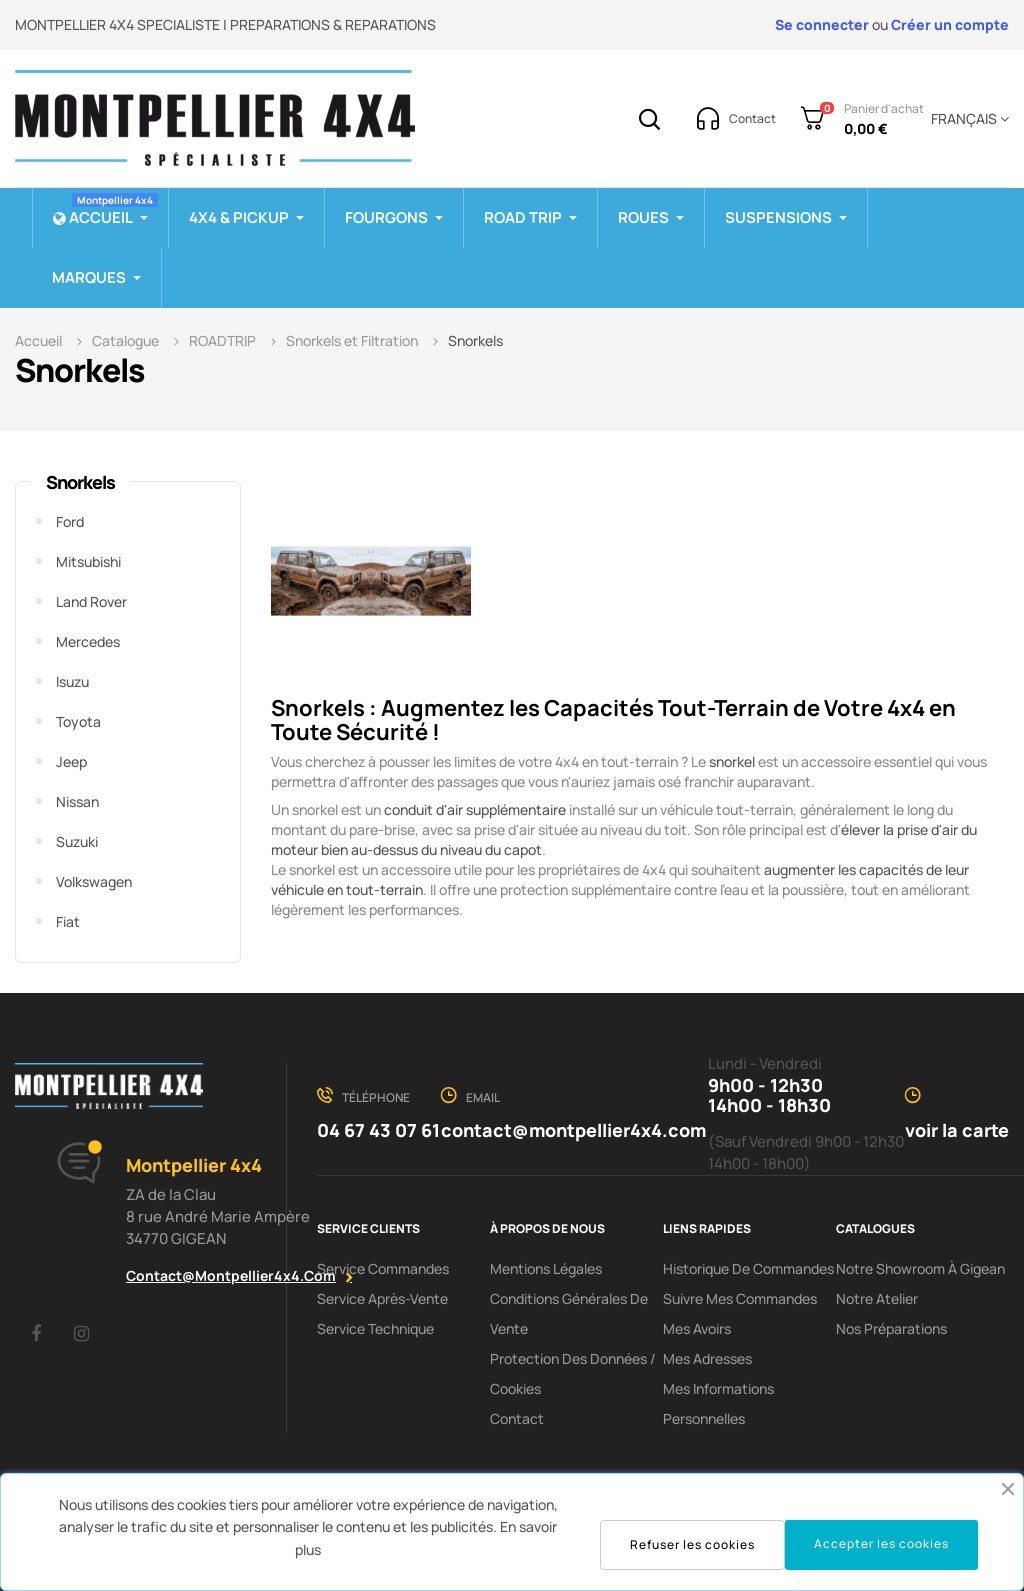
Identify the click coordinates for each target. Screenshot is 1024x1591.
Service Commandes (383, 1268)
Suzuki (77, 841)
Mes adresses (707, 1358)
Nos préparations (891, 1328)
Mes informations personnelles (718, 1403)
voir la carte (957, 1130)
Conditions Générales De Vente (569, 1313)
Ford (70, 521)
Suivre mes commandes (740, 1298)
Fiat (68, 921)
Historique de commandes (748, 1268)
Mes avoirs (697, 1328)
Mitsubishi (88, 561)
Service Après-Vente (382, 1298)
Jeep (71, 761)
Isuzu (72, 681)
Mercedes (88, 641)
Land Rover (91, 601)
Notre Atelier (877, 1298)
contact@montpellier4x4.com (231, 1275)
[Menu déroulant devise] (966, 119)
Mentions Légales (546, 1268)
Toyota (78, 721)
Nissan (77, 801)
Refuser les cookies (692, 1544)
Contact (517, 1418)
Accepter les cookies (881, 1543)
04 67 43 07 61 (378, 1130)
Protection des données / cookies (573, 1373)
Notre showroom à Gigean (920, 1268)
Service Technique (375, 1328)
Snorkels (80, 482)
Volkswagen (94, 881)
